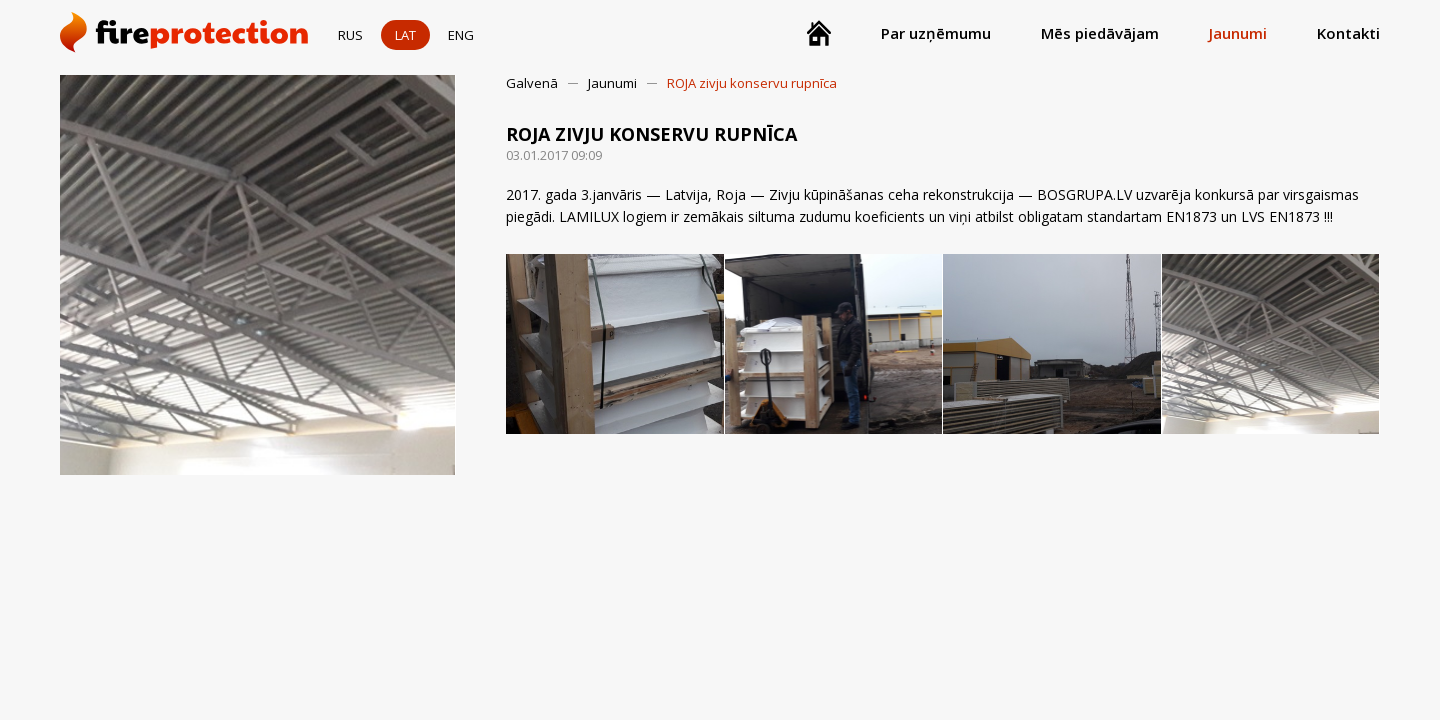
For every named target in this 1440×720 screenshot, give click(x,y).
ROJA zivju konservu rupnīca (752, 83)
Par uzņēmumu (936, 33)
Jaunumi (1238, 33)
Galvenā (532, 83)
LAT (405, 35)
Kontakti (1348, 33)
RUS (350, 35)
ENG (461, 35)
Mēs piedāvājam (1100, 33)
